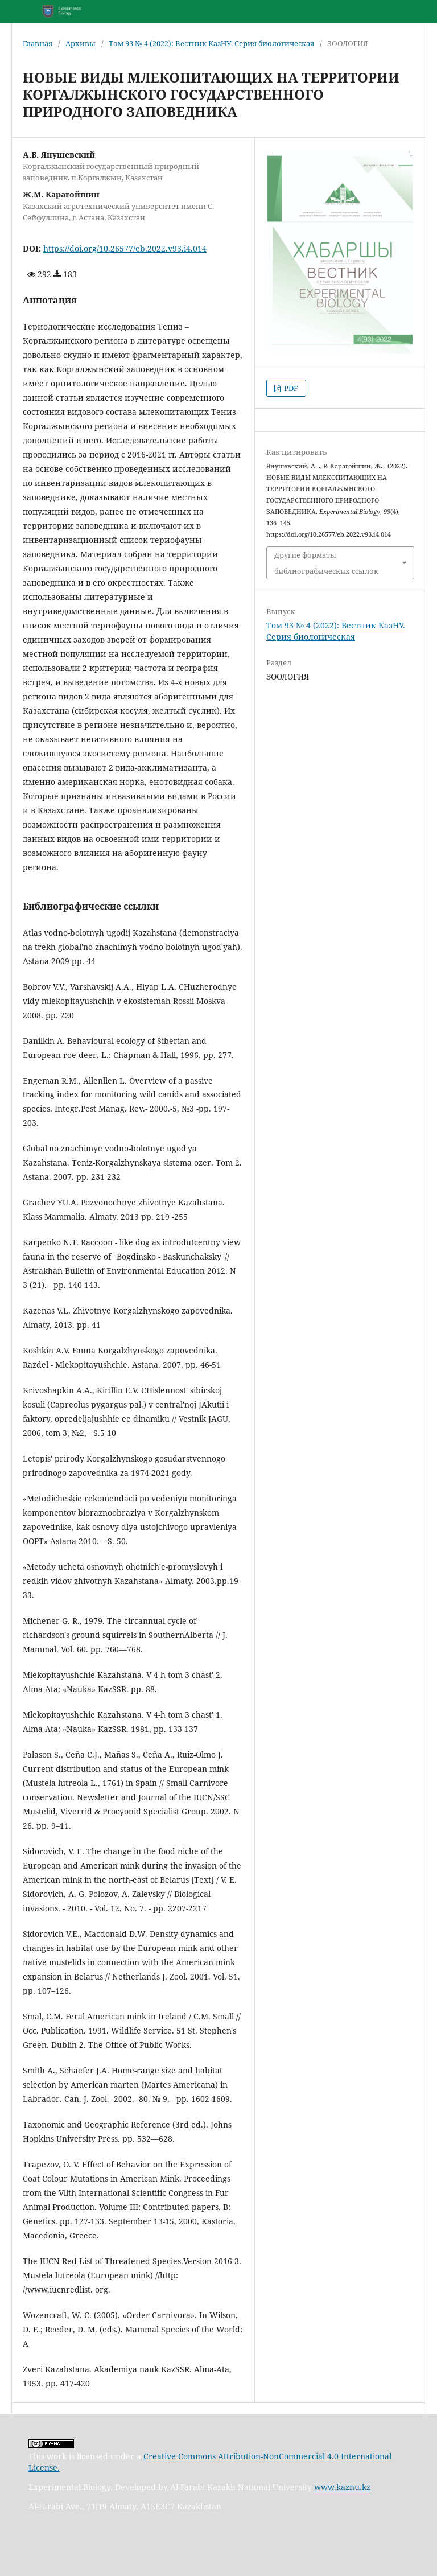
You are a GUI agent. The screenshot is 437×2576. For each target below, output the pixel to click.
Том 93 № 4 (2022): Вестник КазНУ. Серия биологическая (211, 43)
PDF (290, 388)
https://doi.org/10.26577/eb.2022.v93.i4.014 (125, 248)
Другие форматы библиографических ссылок (326, 563)
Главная (37, 43)
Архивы (80, 43)
